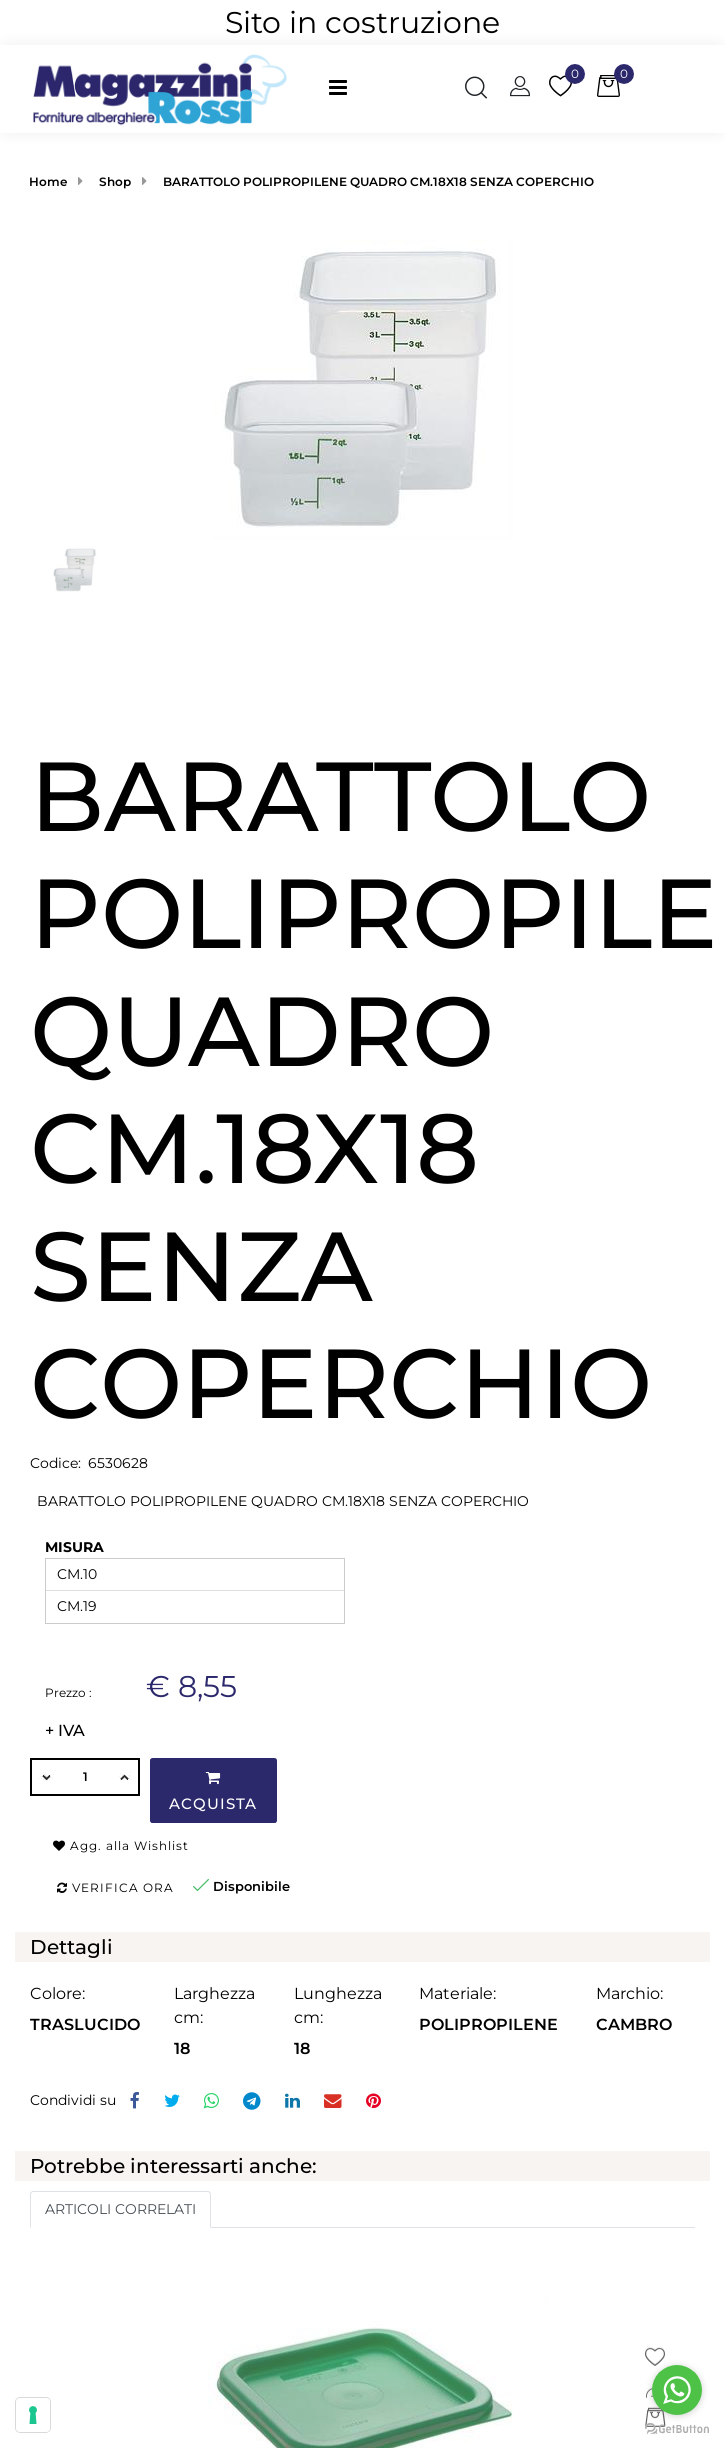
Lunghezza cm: (338, 2005)
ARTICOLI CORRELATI (120, 2209)
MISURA (74, 1547)
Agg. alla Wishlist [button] (121, 1845)
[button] (476, 89)
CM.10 (77, 1574)
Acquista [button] (213, 1791)
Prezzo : (68, 1692)
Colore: (57, 1993)
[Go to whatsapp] (677, 2390)
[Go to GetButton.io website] (677, 2428)
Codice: (55, 1463)
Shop (115, 181)
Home (48, 181)
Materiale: (457, 1993)
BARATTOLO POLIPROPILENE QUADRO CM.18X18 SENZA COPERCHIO (378, 181)
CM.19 (77, 1606)
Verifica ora (115, 1887)
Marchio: (629, 1993)
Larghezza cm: (214, 2005)
